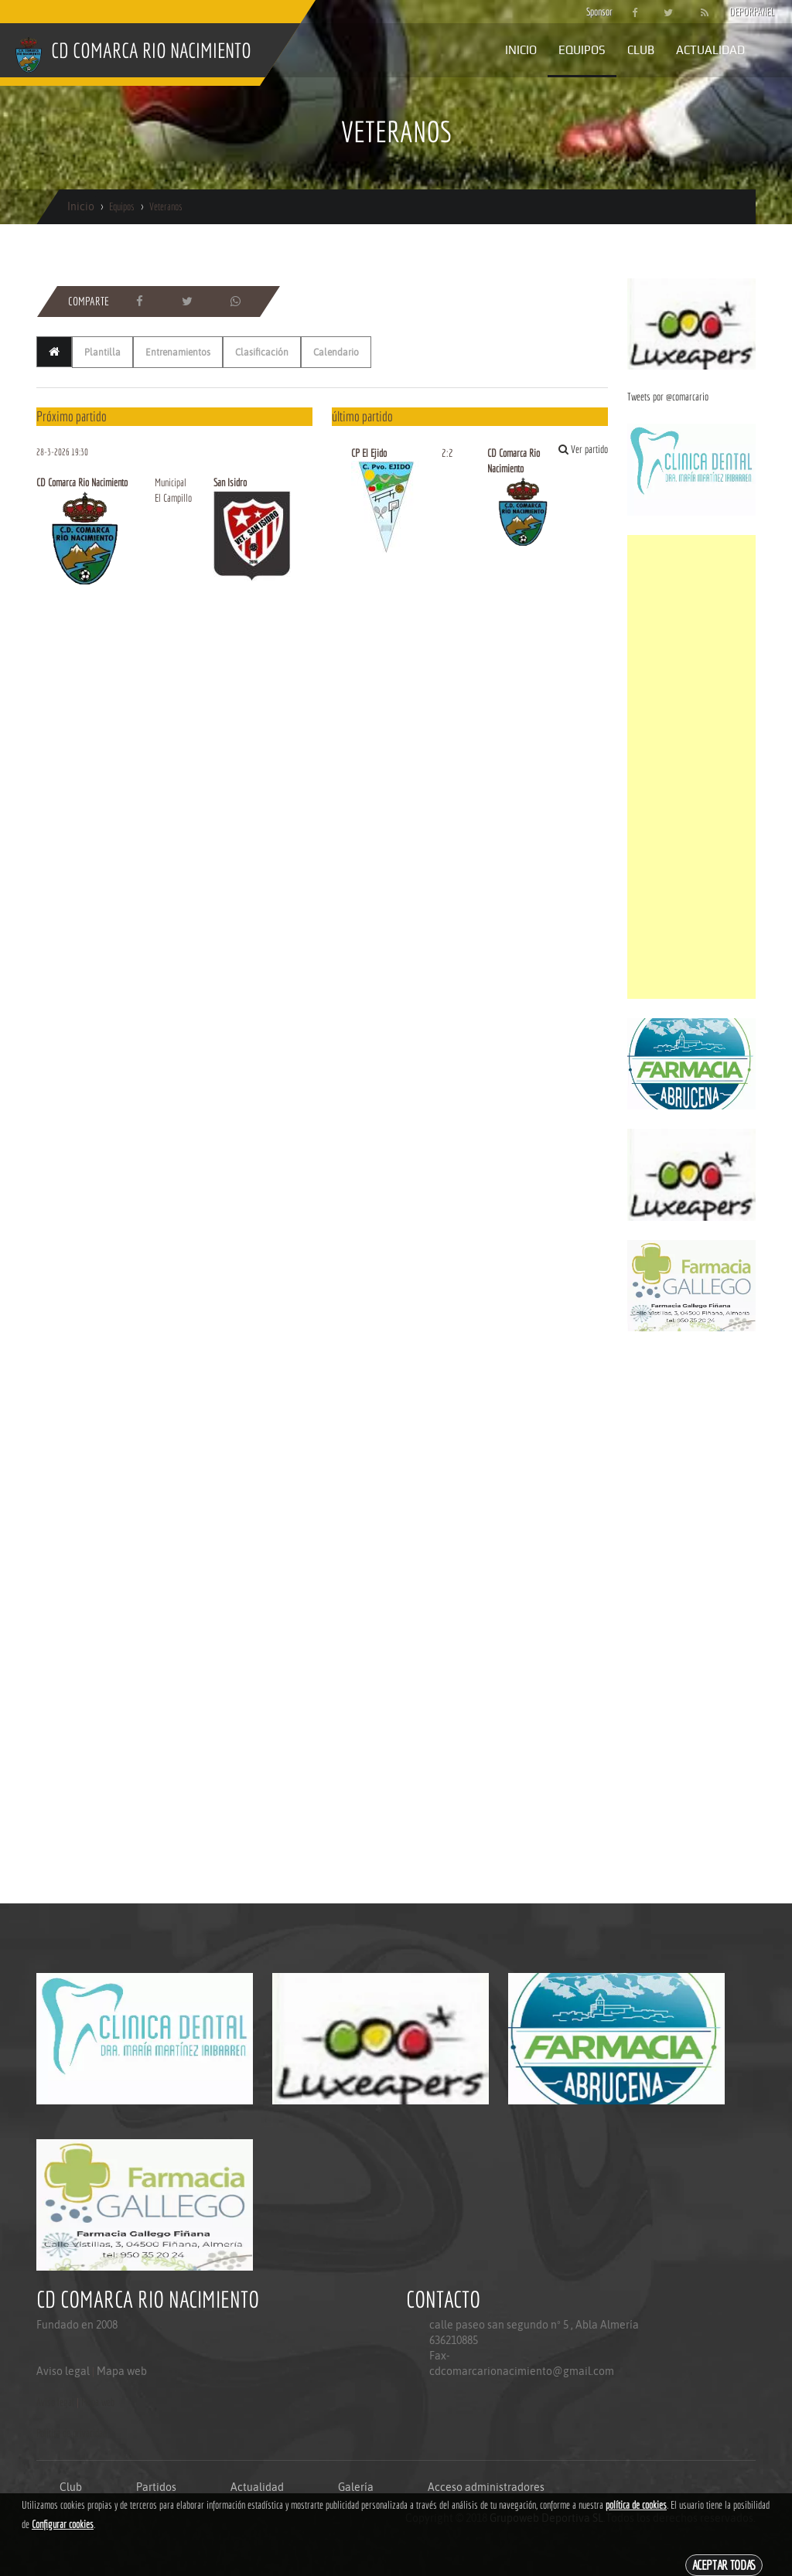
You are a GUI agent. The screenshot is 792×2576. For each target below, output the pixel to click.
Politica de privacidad (71, 2433)
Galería (356, 2487)
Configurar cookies (63, 2524)
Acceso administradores (486, 2487)
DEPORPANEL (738, 11)
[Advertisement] (691, 767)
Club (640, 49)
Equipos (582, 49)
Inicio (521, 49)
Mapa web (122, 2371)
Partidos (156, 2487)
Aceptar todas (724, 2564)
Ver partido (583, 449)
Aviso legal (63, 2371)
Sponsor (595, 11)
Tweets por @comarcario (667, 396)
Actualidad (710, 49)
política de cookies (636, 2505)
